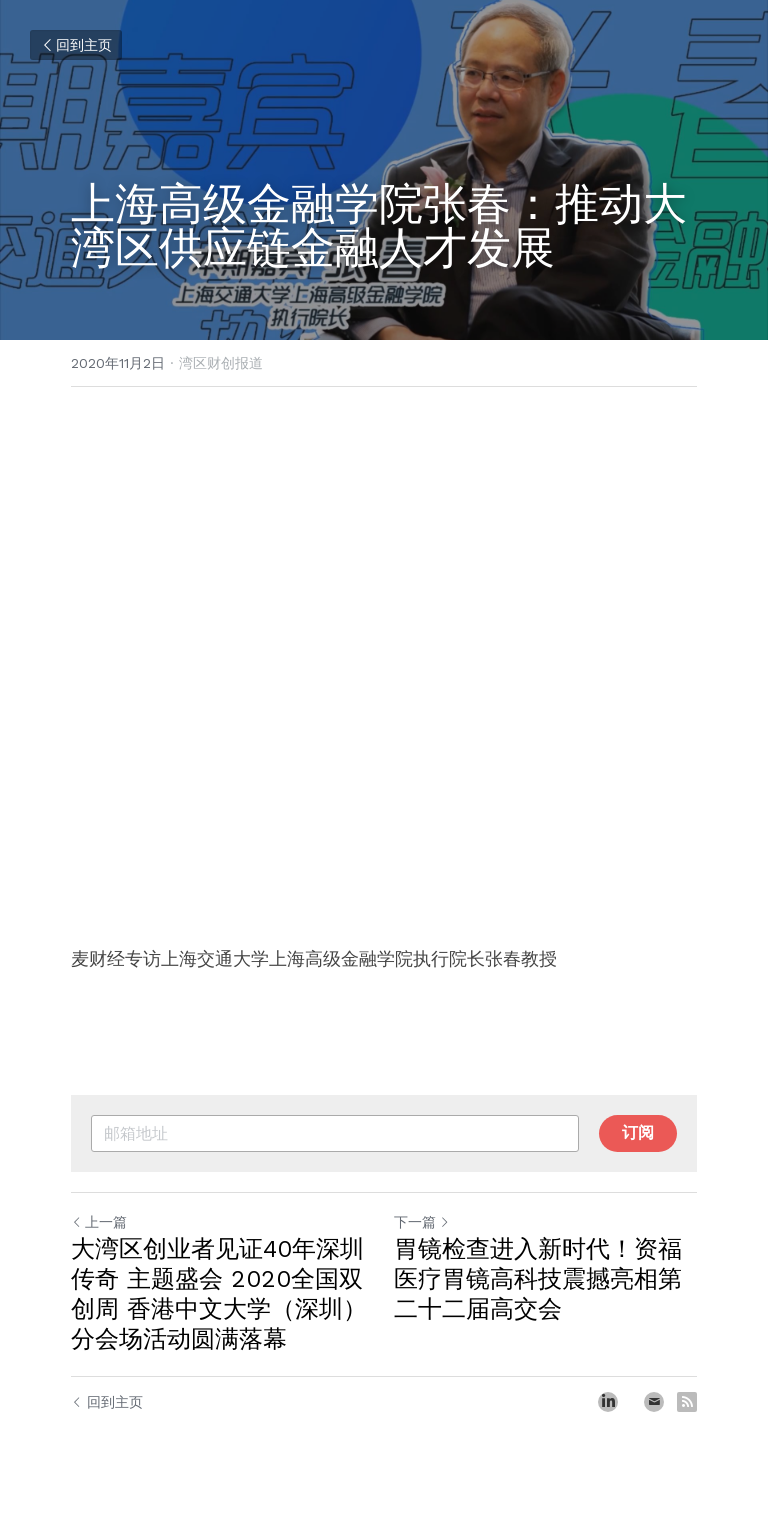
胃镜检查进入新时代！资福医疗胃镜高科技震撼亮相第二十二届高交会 (538, 1279)
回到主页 (76, 45)
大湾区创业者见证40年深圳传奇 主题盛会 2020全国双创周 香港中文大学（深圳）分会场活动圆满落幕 (219, 1294)
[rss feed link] (687, 1402)
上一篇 (99, 1222)
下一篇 (422, 1222)
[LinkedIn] (608, 1402)
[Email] (654, 1402)
